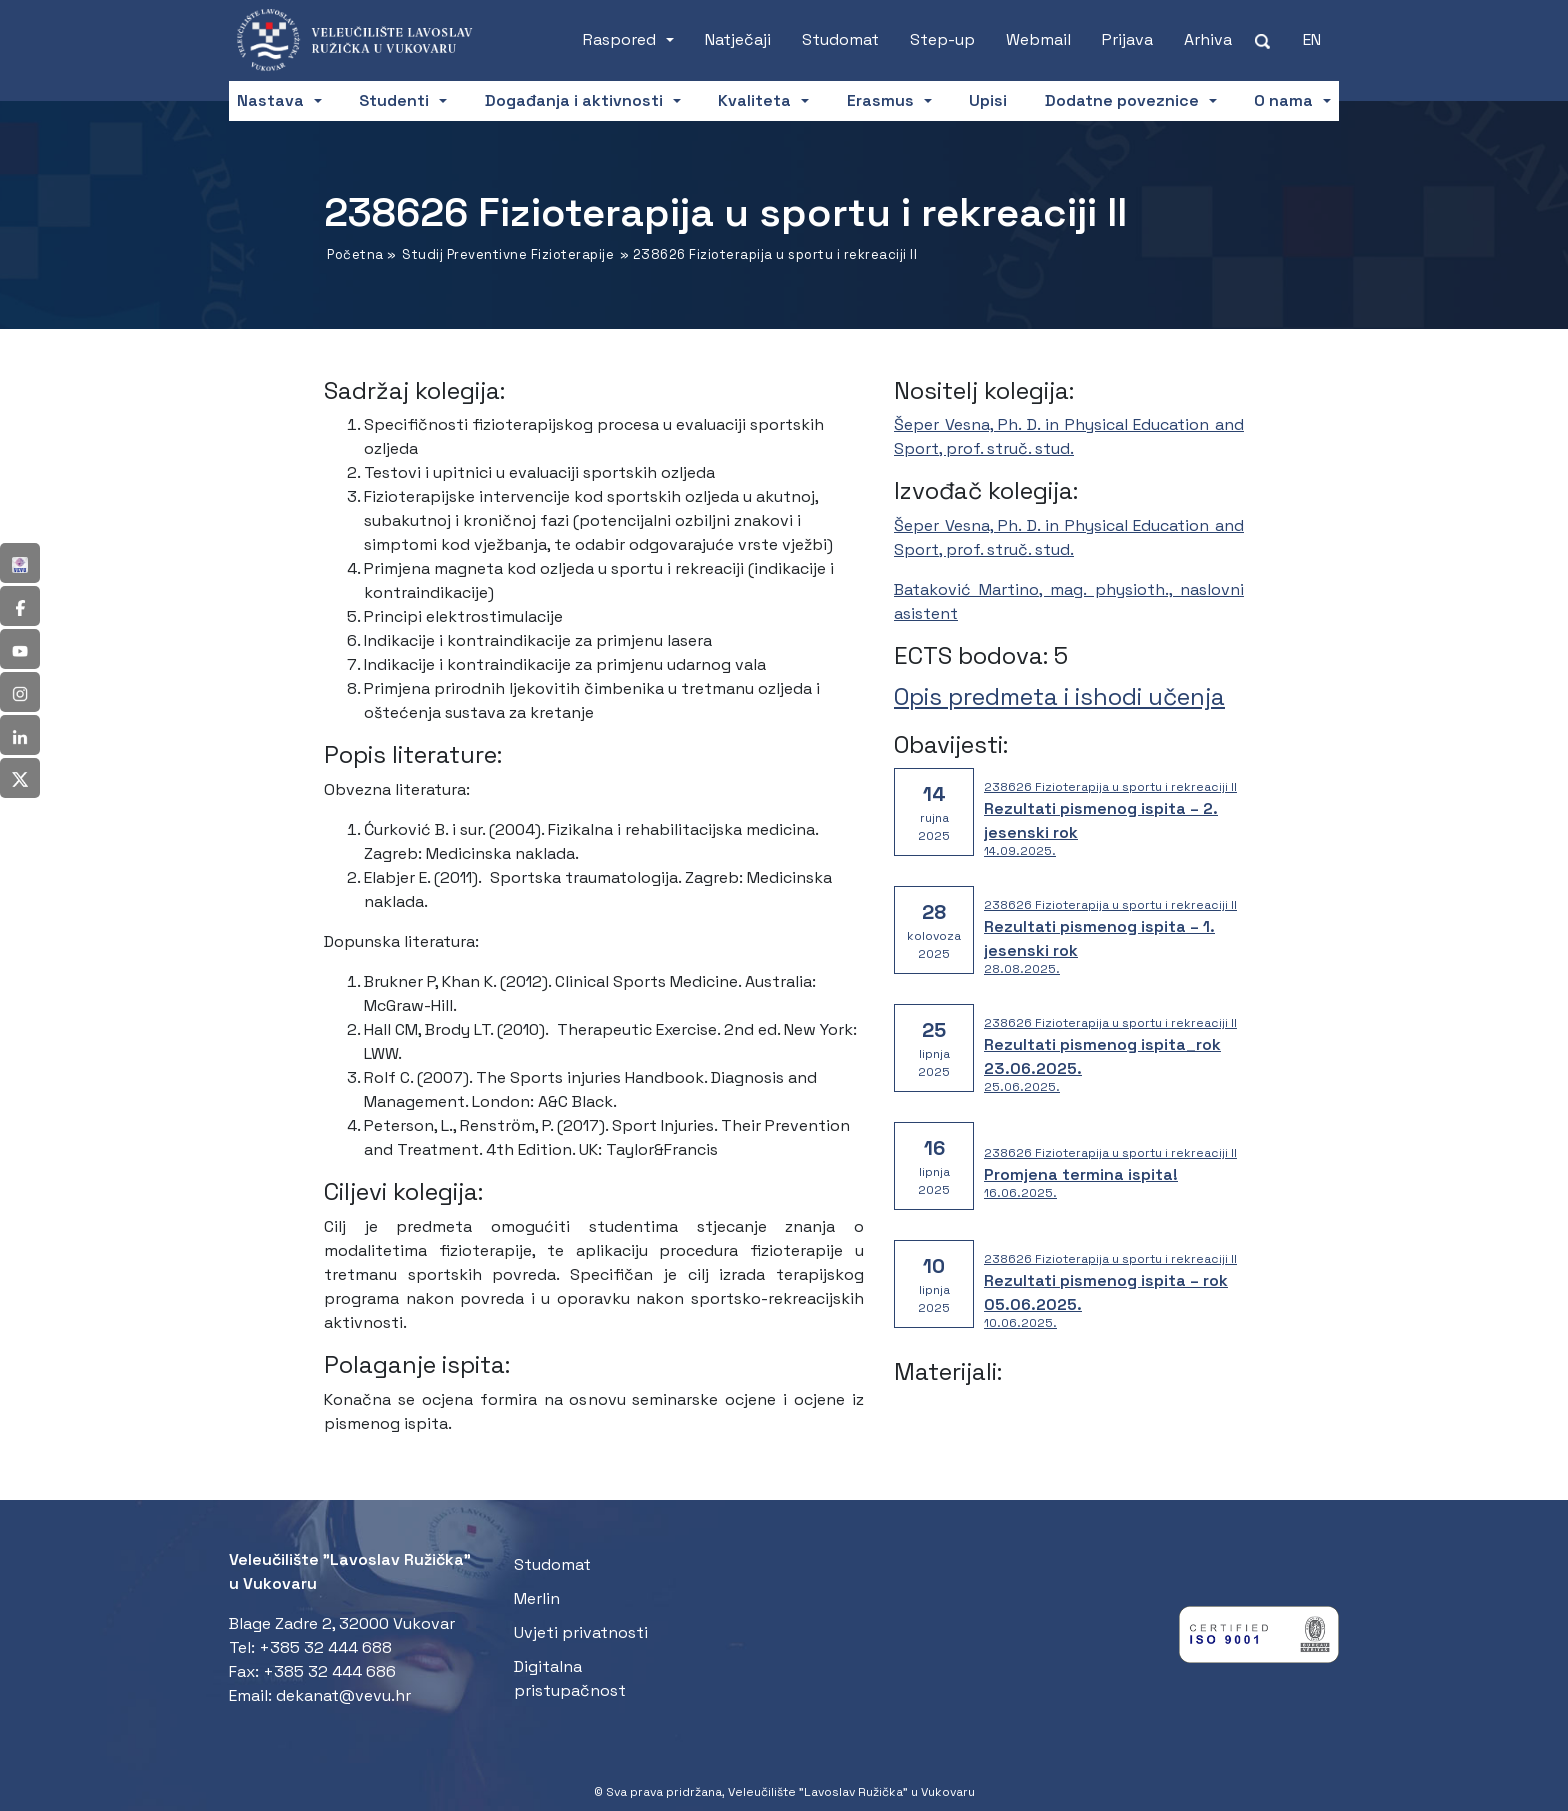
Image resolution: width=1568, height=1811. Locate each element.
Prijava (1127, 39)
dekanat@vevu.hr (343, 1695)
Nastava (270, 100)
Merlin (537, 1598)
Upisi (988, 100)
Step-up (942, 39)
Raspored (619, 39)
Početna (355, 254)
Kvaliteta (754, 100)
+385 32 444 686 (329, 1671)
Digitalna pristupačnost (570, 1678)
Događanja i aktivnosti (574, 100)
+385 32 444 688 (325, 1647)
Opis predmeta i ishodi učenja (1059, 696)
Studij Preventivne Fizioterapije (508, 254)
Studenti (394, 100)
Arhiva (1208, 39)
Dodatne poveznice (1122, 100)
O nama (1283, 100)
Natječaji (738, 39)
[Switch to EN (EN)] (1312, 40)
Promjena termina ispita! (1081, 1174)
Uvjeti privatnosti (581, 1632)
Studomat (840, 39)
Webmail (1038, 39)
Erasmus (880, 100)
